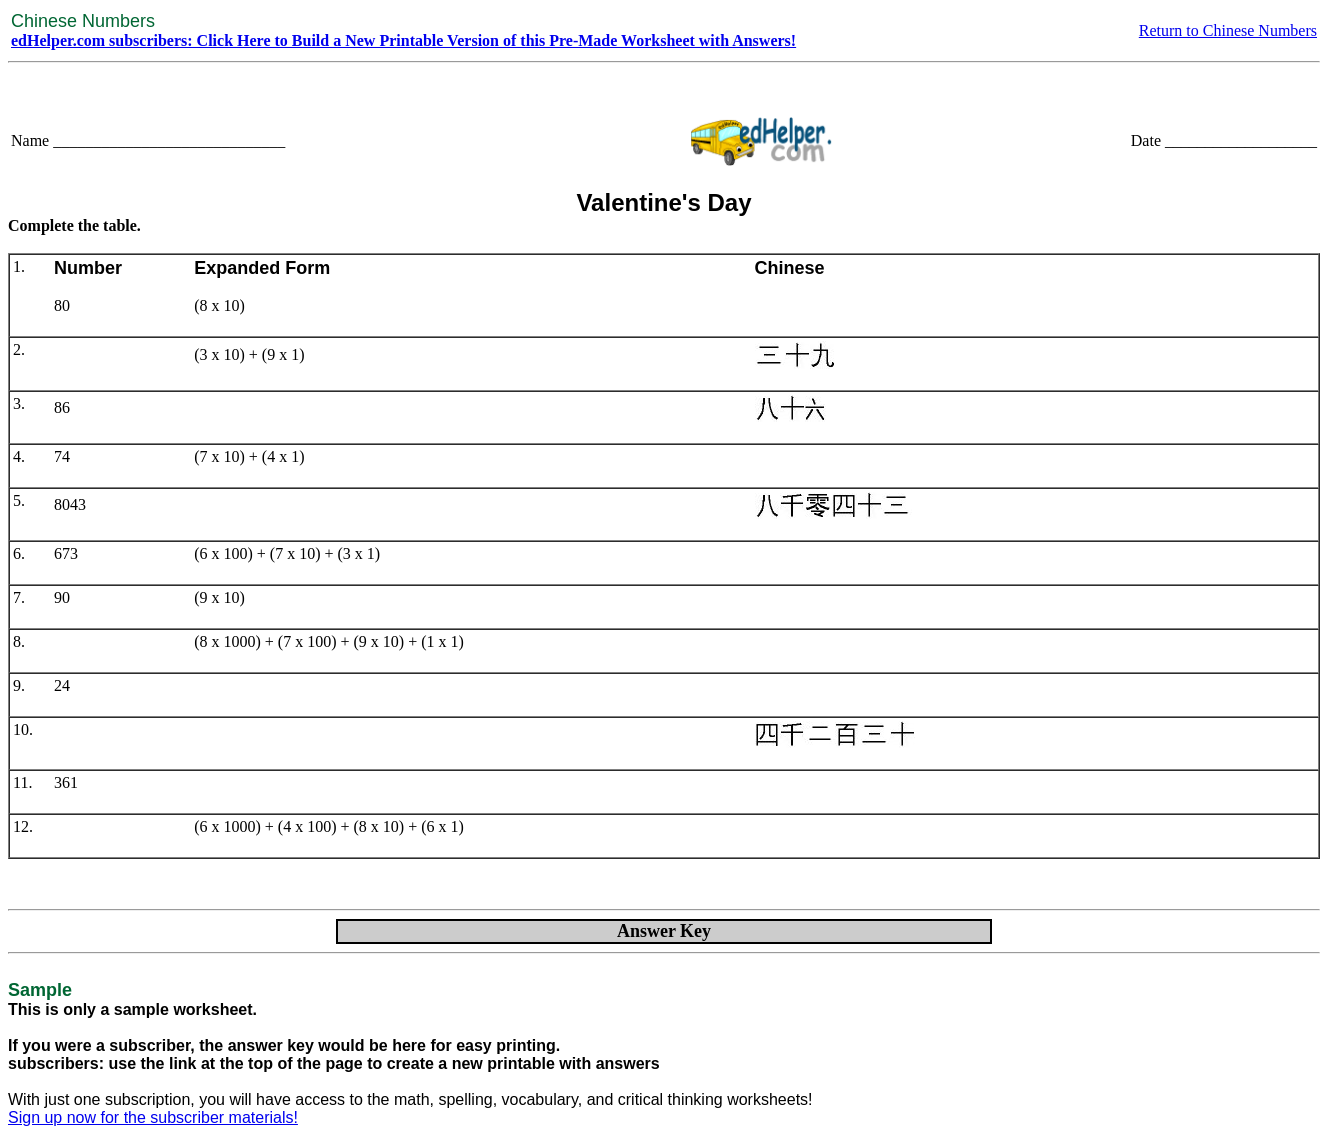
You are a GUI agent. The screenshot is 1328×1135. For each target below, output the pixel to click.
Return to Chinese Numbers (1228, 30)
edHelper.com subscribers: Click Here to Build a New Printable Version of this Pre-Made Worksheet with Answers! (403, 40)
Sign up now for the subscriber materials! (153, 1117)
